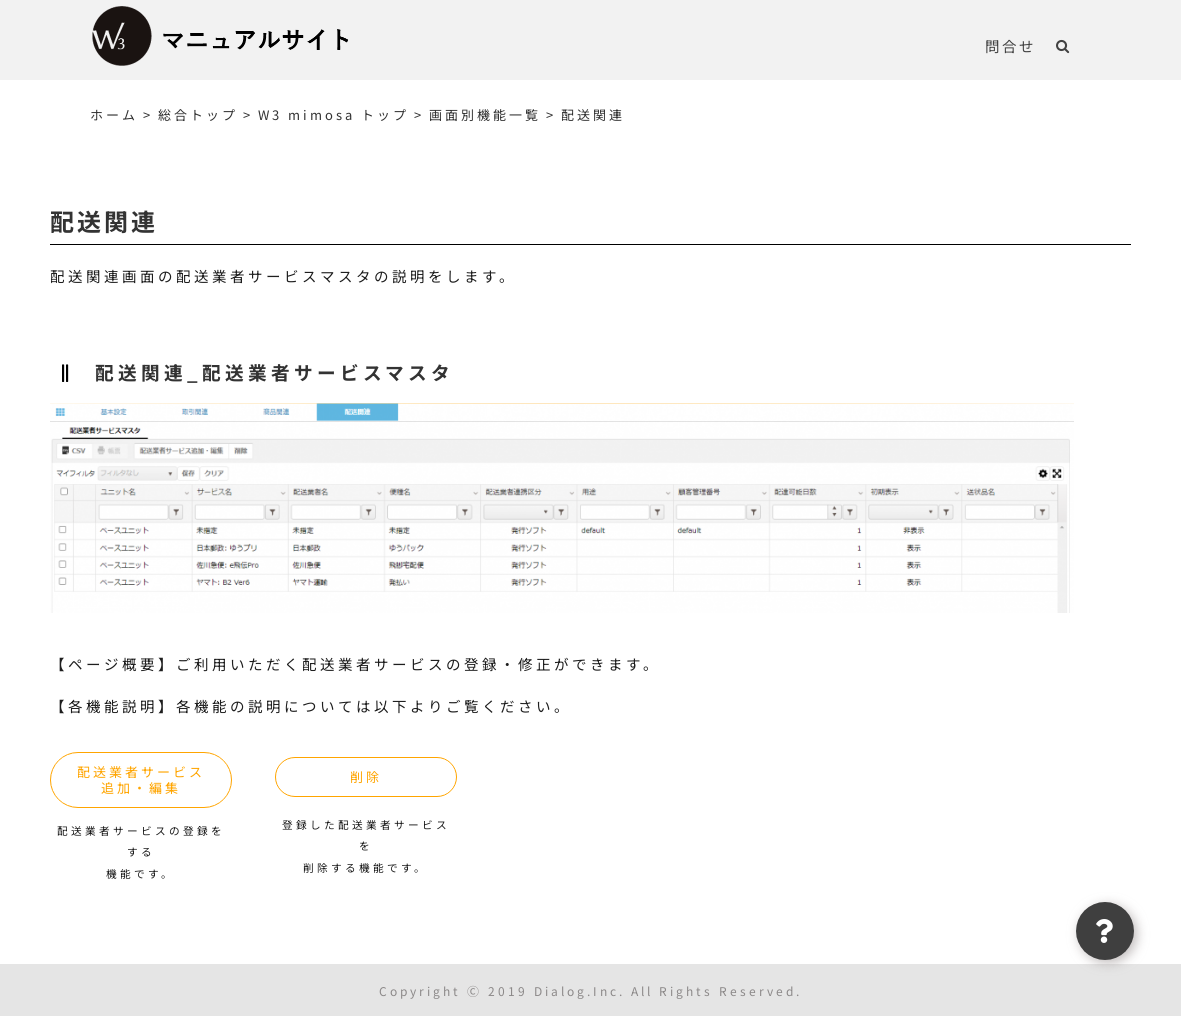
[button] (1063, 45)
